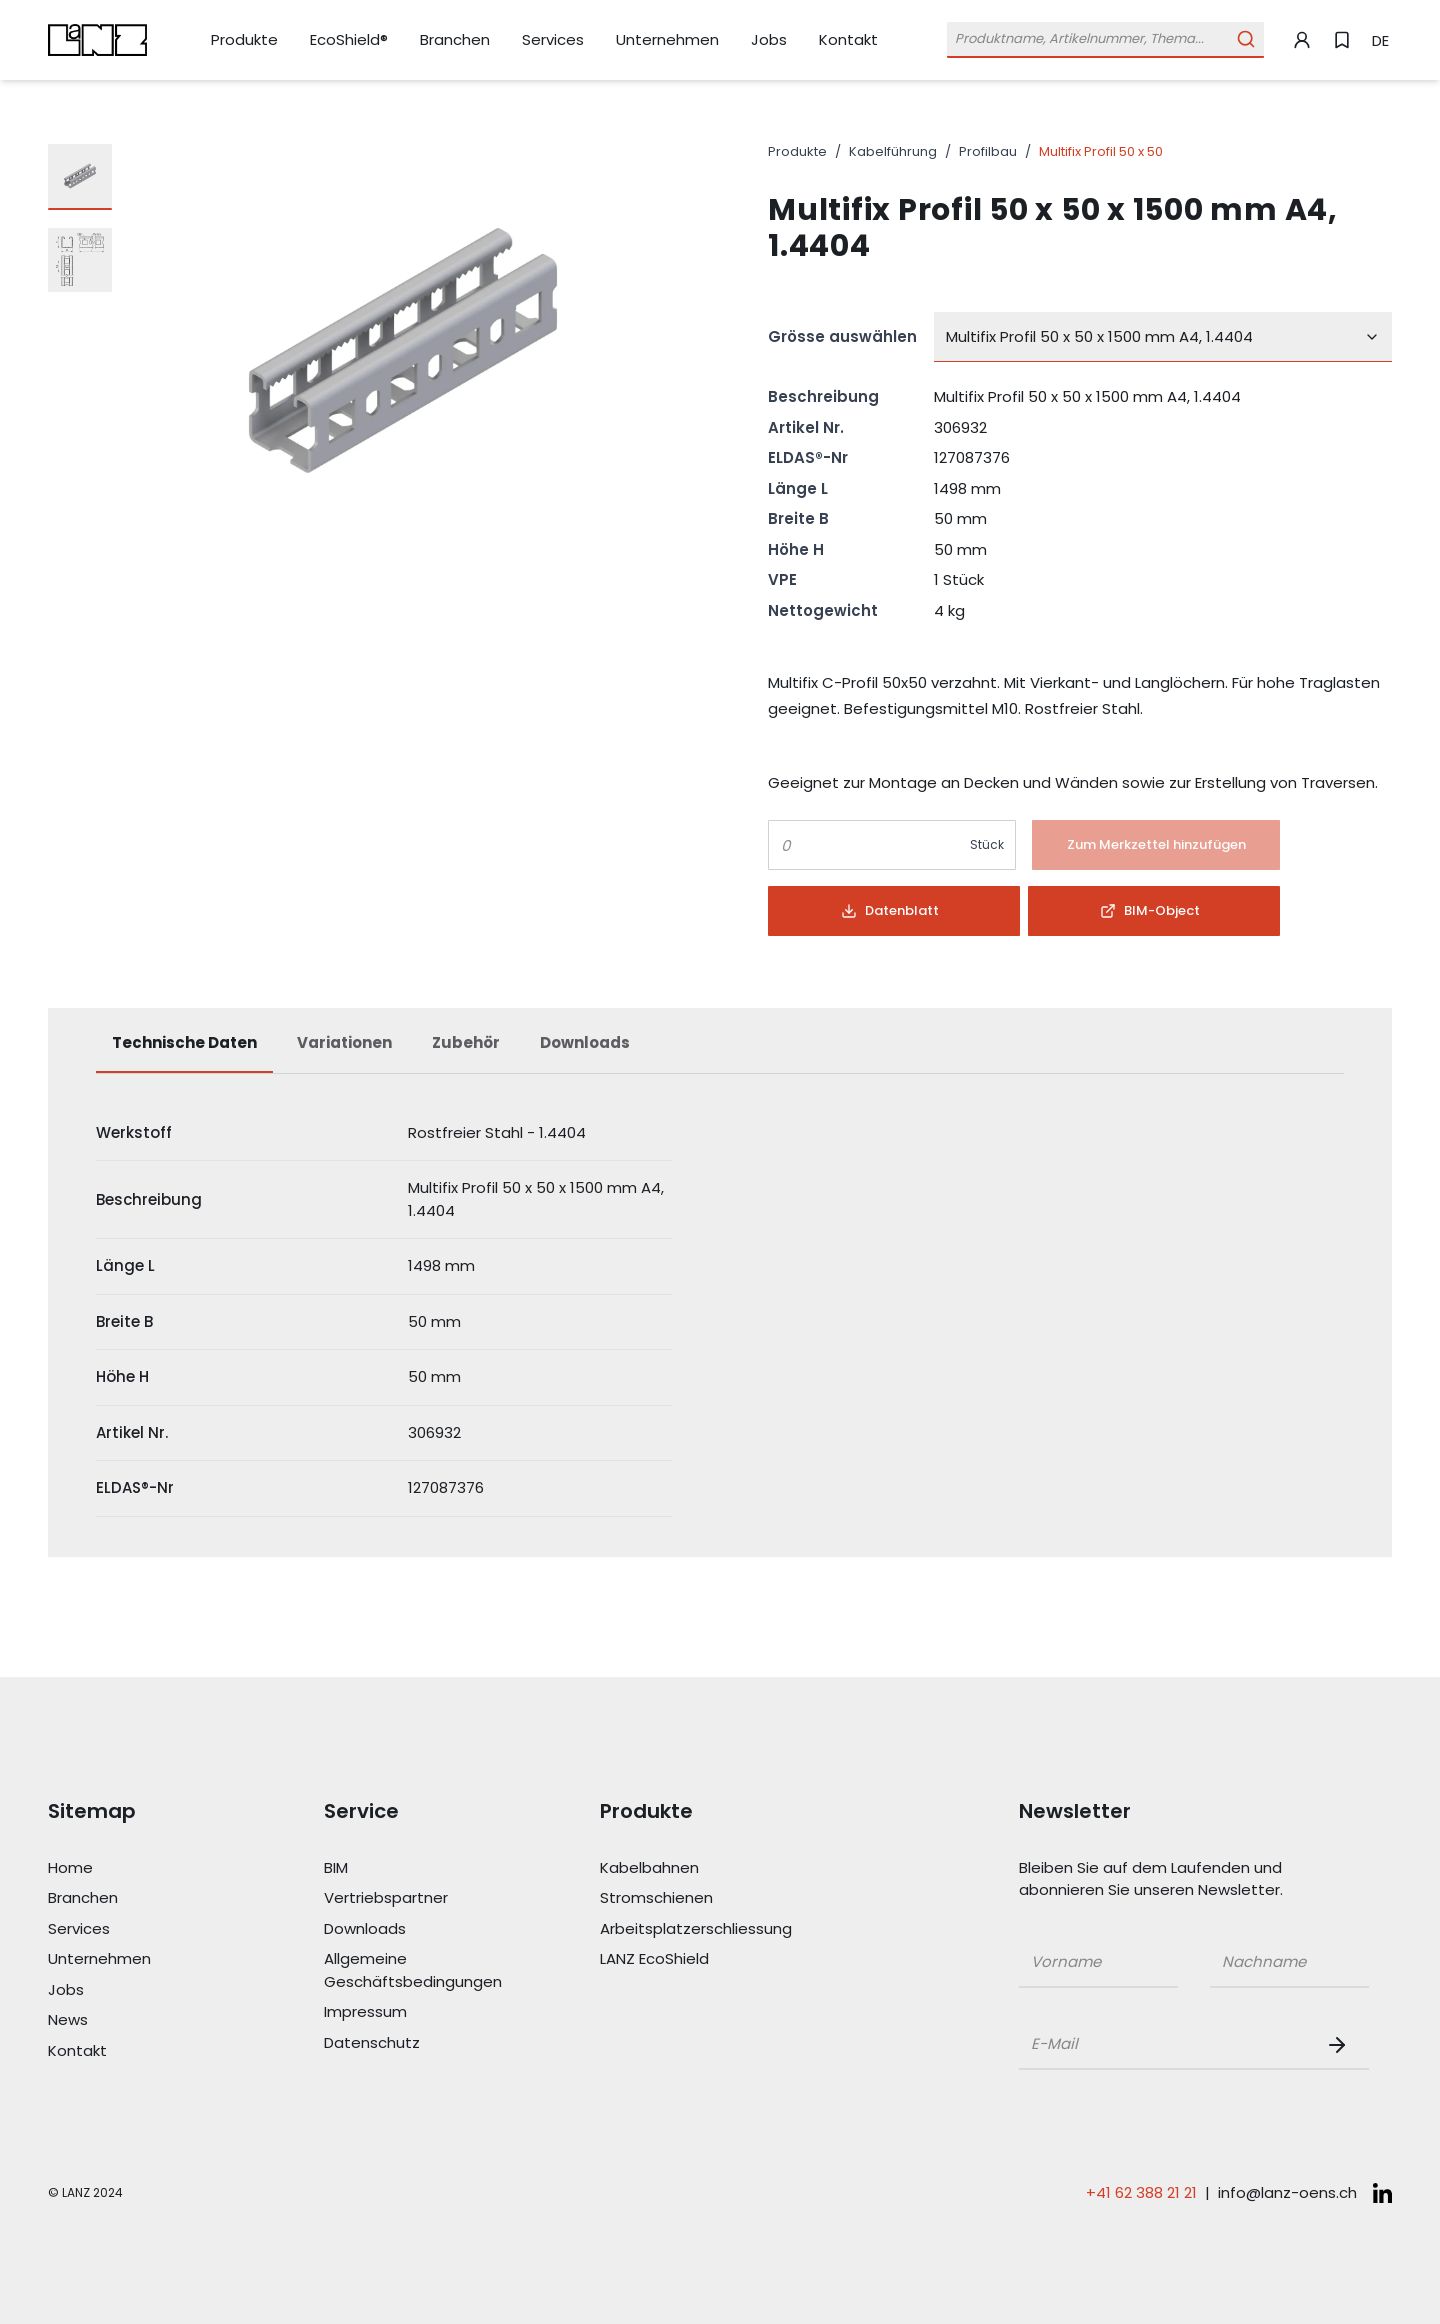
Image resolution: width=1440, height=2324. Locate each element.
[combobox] (1163, 337)
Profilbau (988, 151)
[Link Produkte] (244, 40)
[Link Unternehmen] (667, 40)
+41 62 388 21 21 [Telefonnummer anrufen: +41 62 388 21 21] (1141, 2192)
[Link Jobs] (769, 40)
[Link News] (138, 2020)
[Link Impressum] (414, 2012)
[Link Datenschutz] (414, 2043)
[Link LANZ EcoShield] (690, 1959)
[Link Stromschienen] (690, 1898)
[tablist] (720, 1053)
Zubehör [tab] (466, 1042)
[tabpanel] (720, 1311)
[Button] (1156, 845)
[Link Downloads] (414, 1929)
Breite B (798, 518)
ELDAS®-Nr (808, 457)
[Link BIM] (414, 1868)
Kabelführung (893, 151)
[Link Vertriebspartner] (414, 1898)
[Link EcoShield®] (349, 40)
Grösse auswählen (842, 336)
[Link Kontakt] (848, 40)
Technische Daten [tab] (184, 1042)
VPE (782, 579)
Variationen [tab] (344, 1042)
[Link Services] (553, 40)
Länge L (798, 488)
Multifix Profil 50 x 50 (1101, 151)
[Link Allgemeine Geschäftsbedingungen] (414, 1970)
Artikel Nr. (806, 427)
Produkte (797, 151)
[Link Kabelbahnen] (690, 1868)
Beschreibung (823, 396)
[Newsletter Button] (1341, 2045)
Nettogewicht (823, 610)
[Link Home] (138, 1868)
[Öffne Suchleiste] (1105, 39)
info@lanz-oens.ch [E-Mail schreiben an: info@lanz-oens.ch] (1287, 2192)
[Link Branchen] (455, 40)
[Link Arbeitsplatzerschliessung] (690, 1929)
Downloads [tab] (585, 1042)
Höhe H (796, 549)
